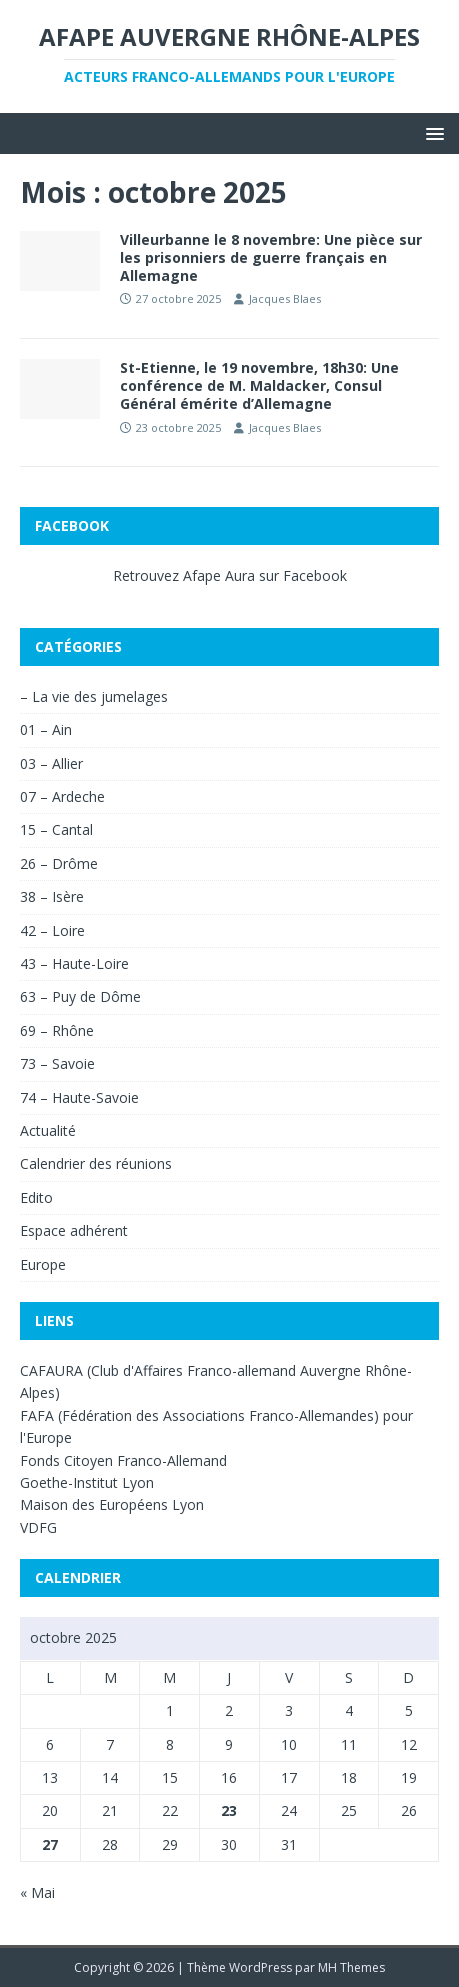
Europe (43, 1264)
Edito (36, 1197)
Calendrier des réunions (96, 1163)
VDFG (38, 1527)
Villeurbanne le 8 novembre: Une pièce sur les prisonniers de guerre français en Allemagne (271, 257)
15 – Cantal (56, 829)
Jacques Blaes (285, 298)
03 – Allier (51, 763)
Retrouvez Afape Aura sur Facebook (230, 575)
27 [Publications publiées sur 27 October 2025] (50, 1844)
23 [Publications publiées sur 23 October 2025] (229, 1810)
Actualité (48, 1130)
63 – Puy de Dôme (80, 996)
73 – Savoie (57, 1063)
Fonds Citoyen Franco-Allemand (123, 1460)
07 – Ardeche (62, 796)
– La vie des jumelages (94, 696)
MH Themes (351, 1967)
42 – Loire (52, 930)
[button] (431, 132)
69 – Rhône (57, 1030)
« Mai (37, 1892)
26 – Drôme (59, 863)
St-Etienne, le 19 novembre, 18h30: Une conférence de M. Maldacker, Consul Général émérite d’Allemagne (259, 385)
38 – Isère (52, 896)
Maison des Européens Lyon (112, 1504)
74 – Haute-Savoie (79, 1097)
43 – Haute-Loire (74, 963)
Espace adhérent (74, 1230)
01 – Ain (46, 729)
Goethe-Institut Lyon (87, 1482)
